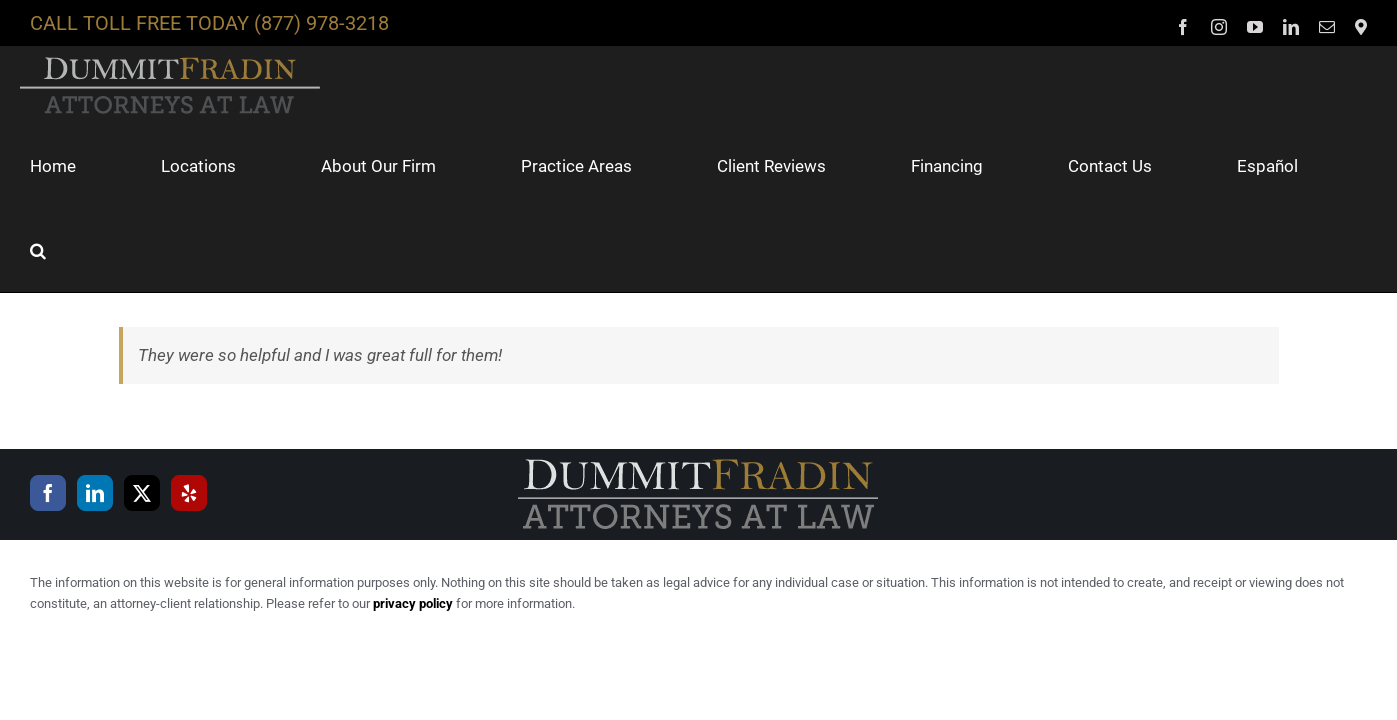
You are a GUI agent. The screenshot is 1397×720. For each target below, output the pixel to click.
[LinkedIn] (95, 409)
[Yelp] (189, 409)
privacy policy (413, 519)
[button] (1359, 166)
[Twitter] (142, 409)
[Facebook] (48, 409)
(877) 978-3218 (321, 23)
